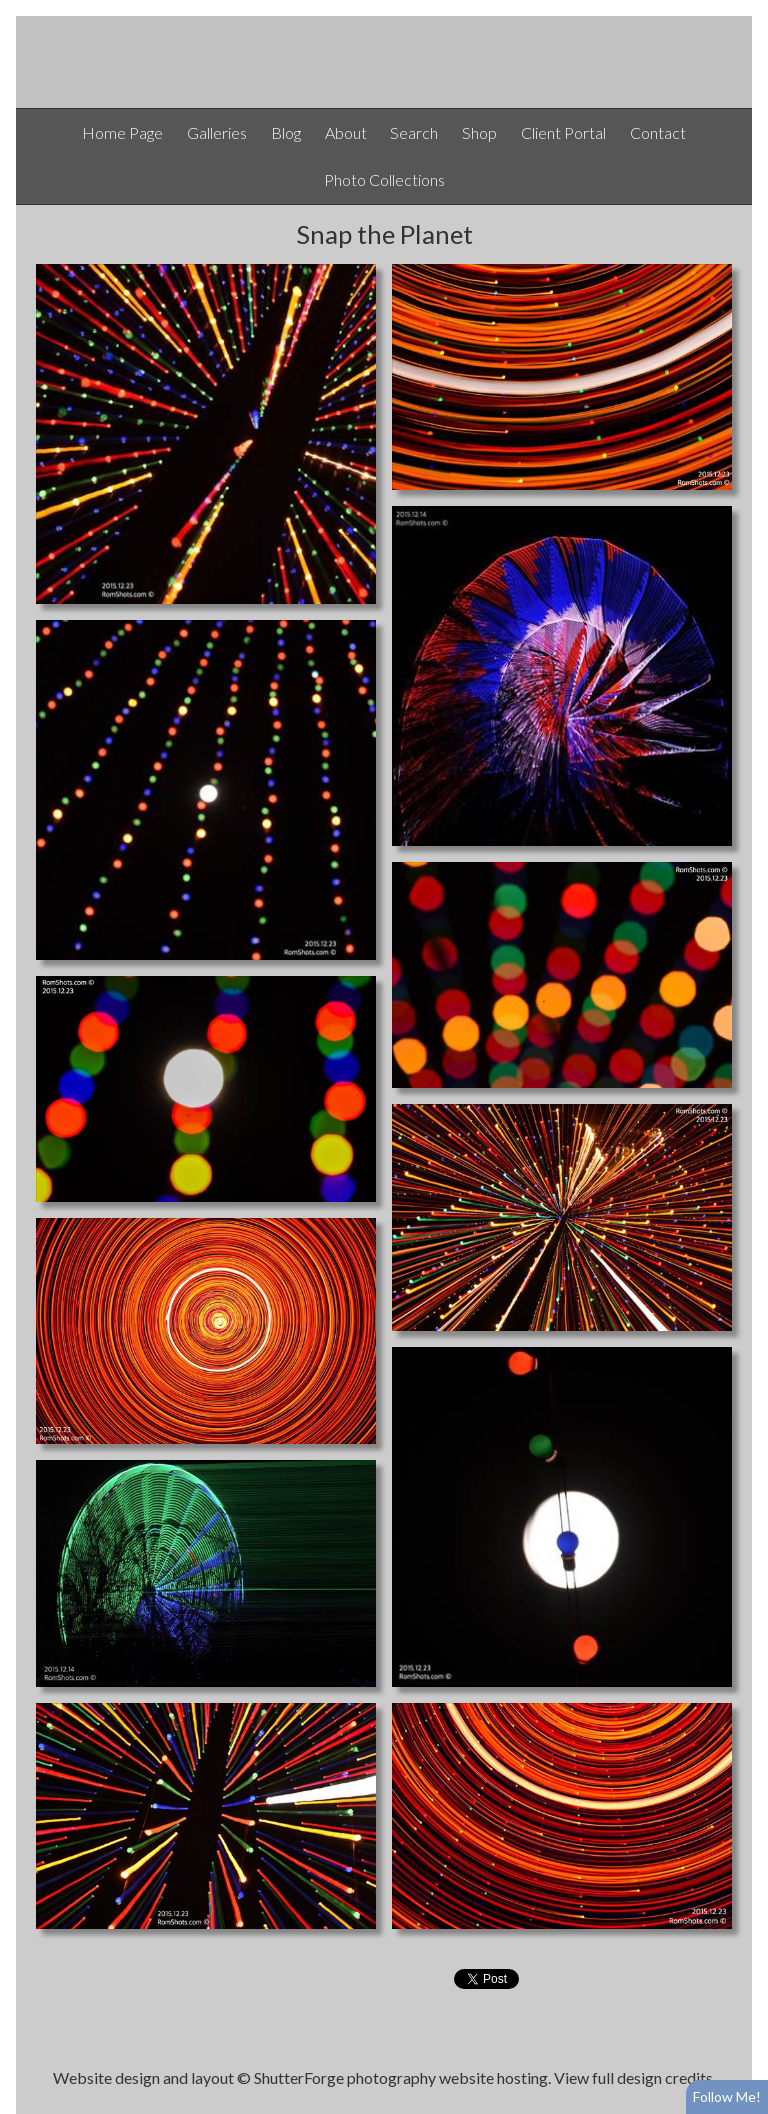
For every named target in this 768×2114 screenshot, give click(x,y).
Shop (479, 132)
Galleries (217, 132)
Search (414, 132)
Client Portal (563, 132)
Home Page (122, 132)
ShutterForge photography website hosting (401, 2077)
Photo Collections (384, 179)
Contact (658, 132)
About (346, 132)
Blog (286, 132)
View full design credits (633, 2077)
